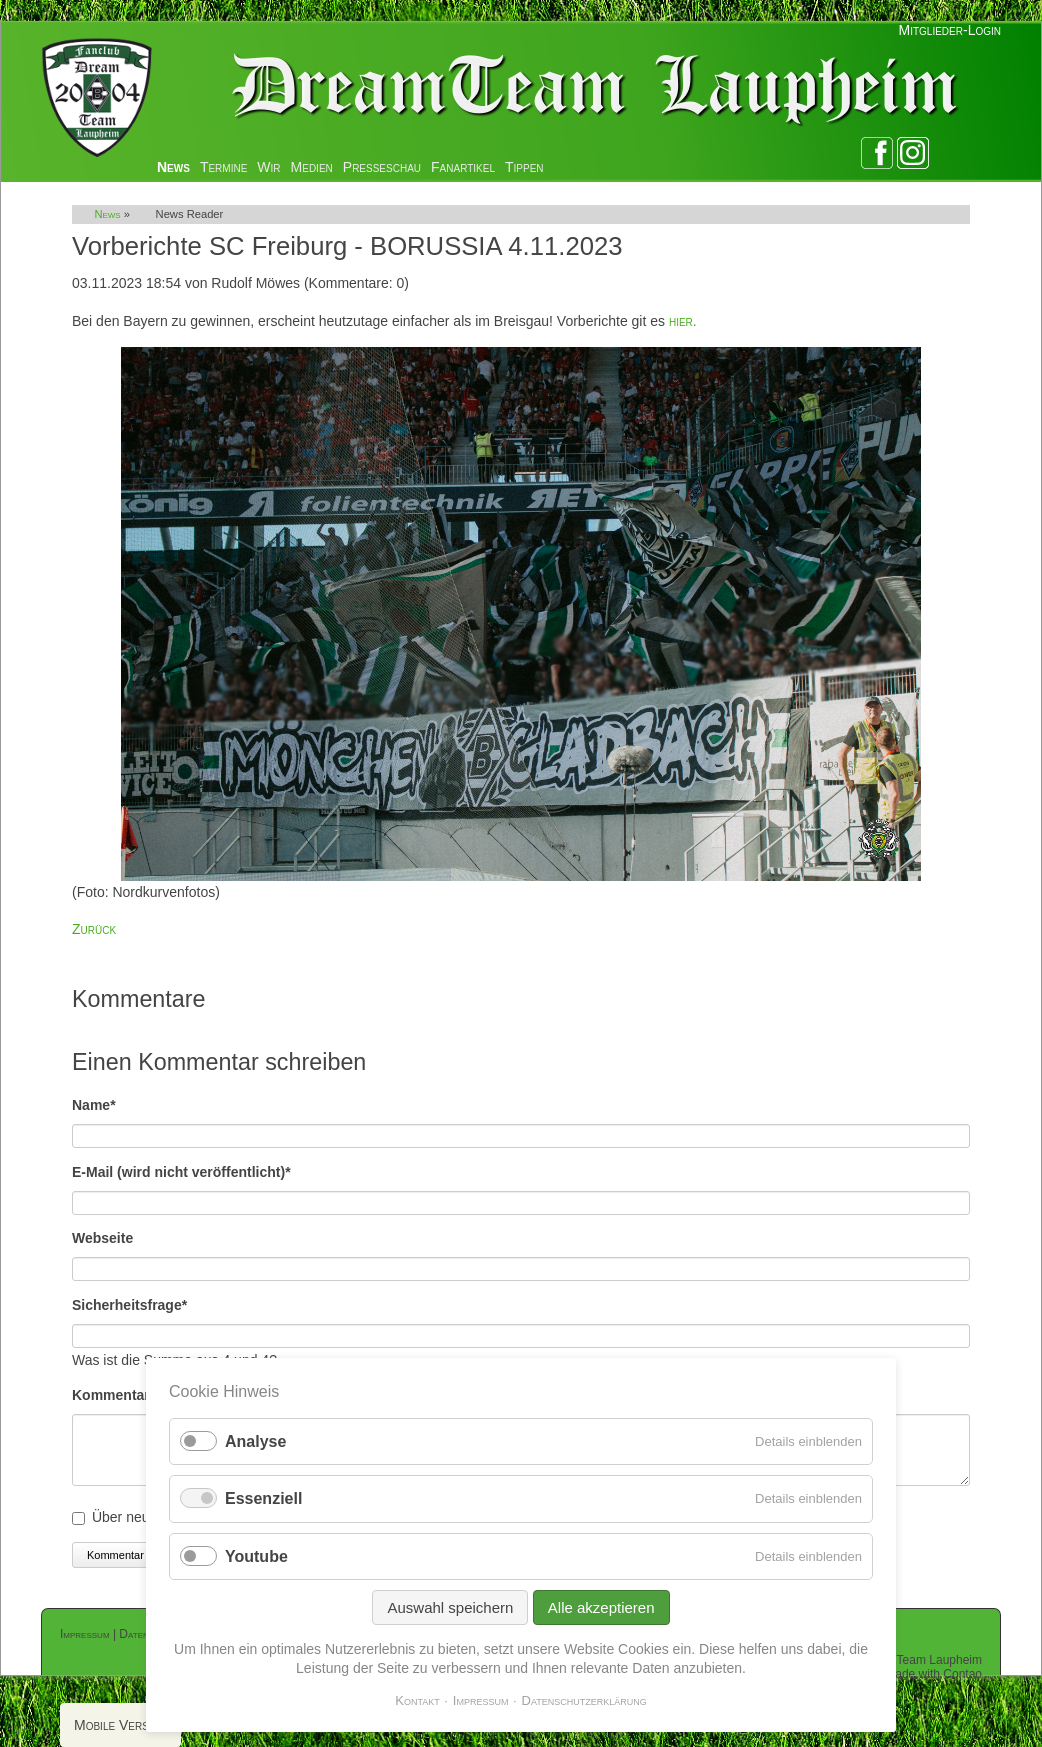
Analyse (255, 1441)
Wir (268, 167)
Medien (312, 167)
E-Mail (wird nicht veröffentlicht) (181, 1170)
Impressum (85, 1634)
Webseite (102, 1238)
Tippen (524, 167)
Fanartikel (463, 167)
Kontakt (417, 1700)
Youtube (256, 1556)
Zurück (94, 929)
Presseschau (382, 167)
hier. (681, 321)
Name (105, 1103)
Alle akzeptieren (601, 1607)
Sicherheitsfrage (129, 1303)
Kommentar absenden (141, 1555)
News (173, 167)
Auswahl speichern (450, 1607)
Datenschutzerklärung (584, 1700)
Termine (223, 167)
